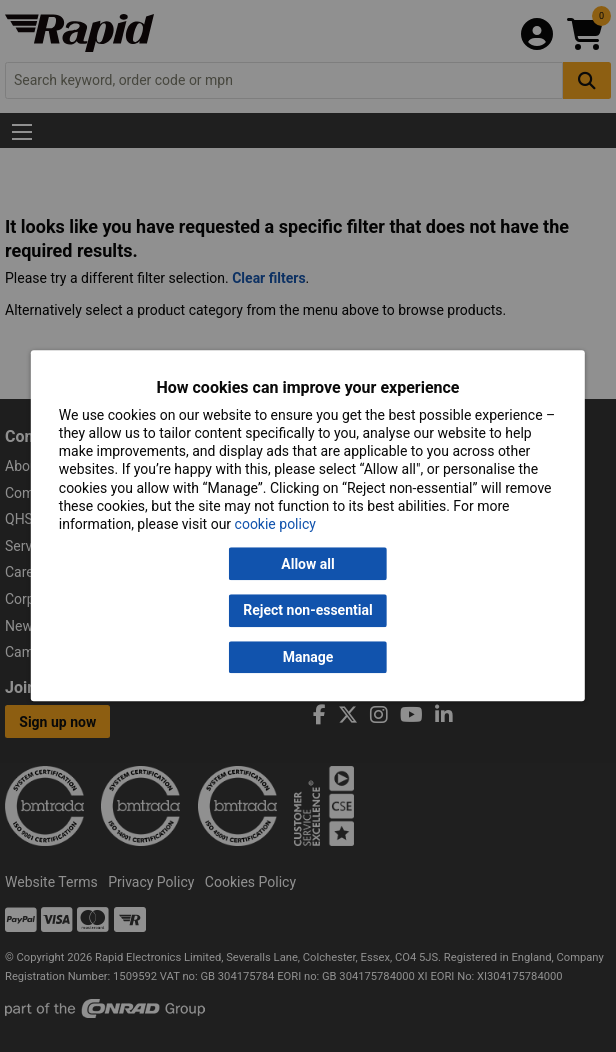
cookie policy (275, 524)
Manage (308, 657)
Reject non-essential (307, 611)
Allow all (307, 564)
